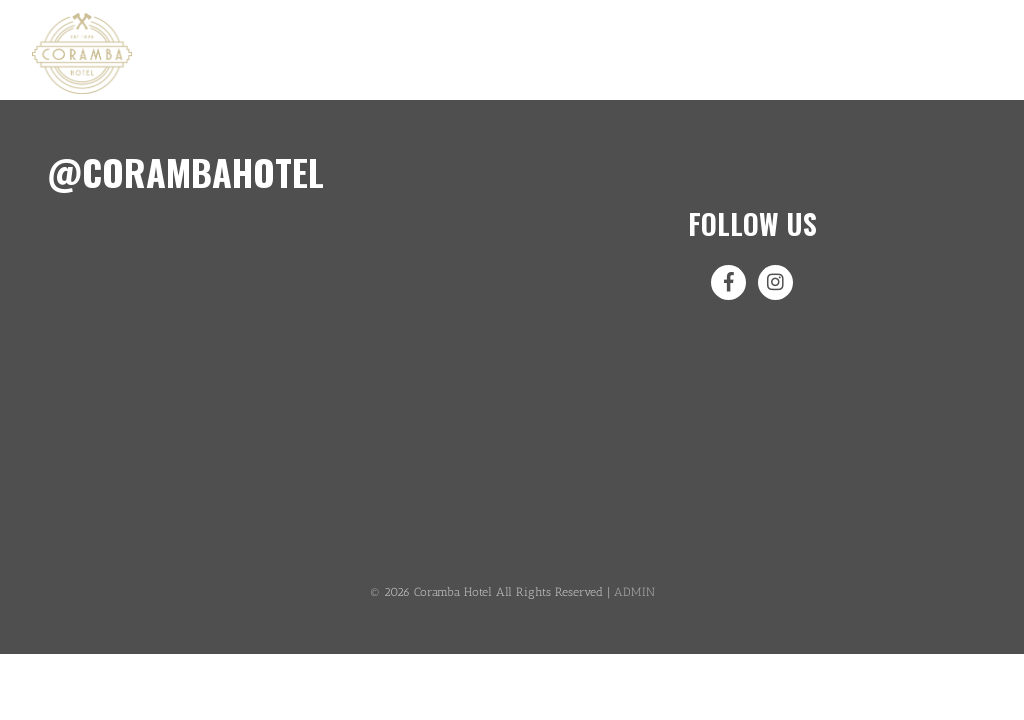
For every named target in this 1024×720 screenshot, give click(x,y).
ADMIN (634, 592)
